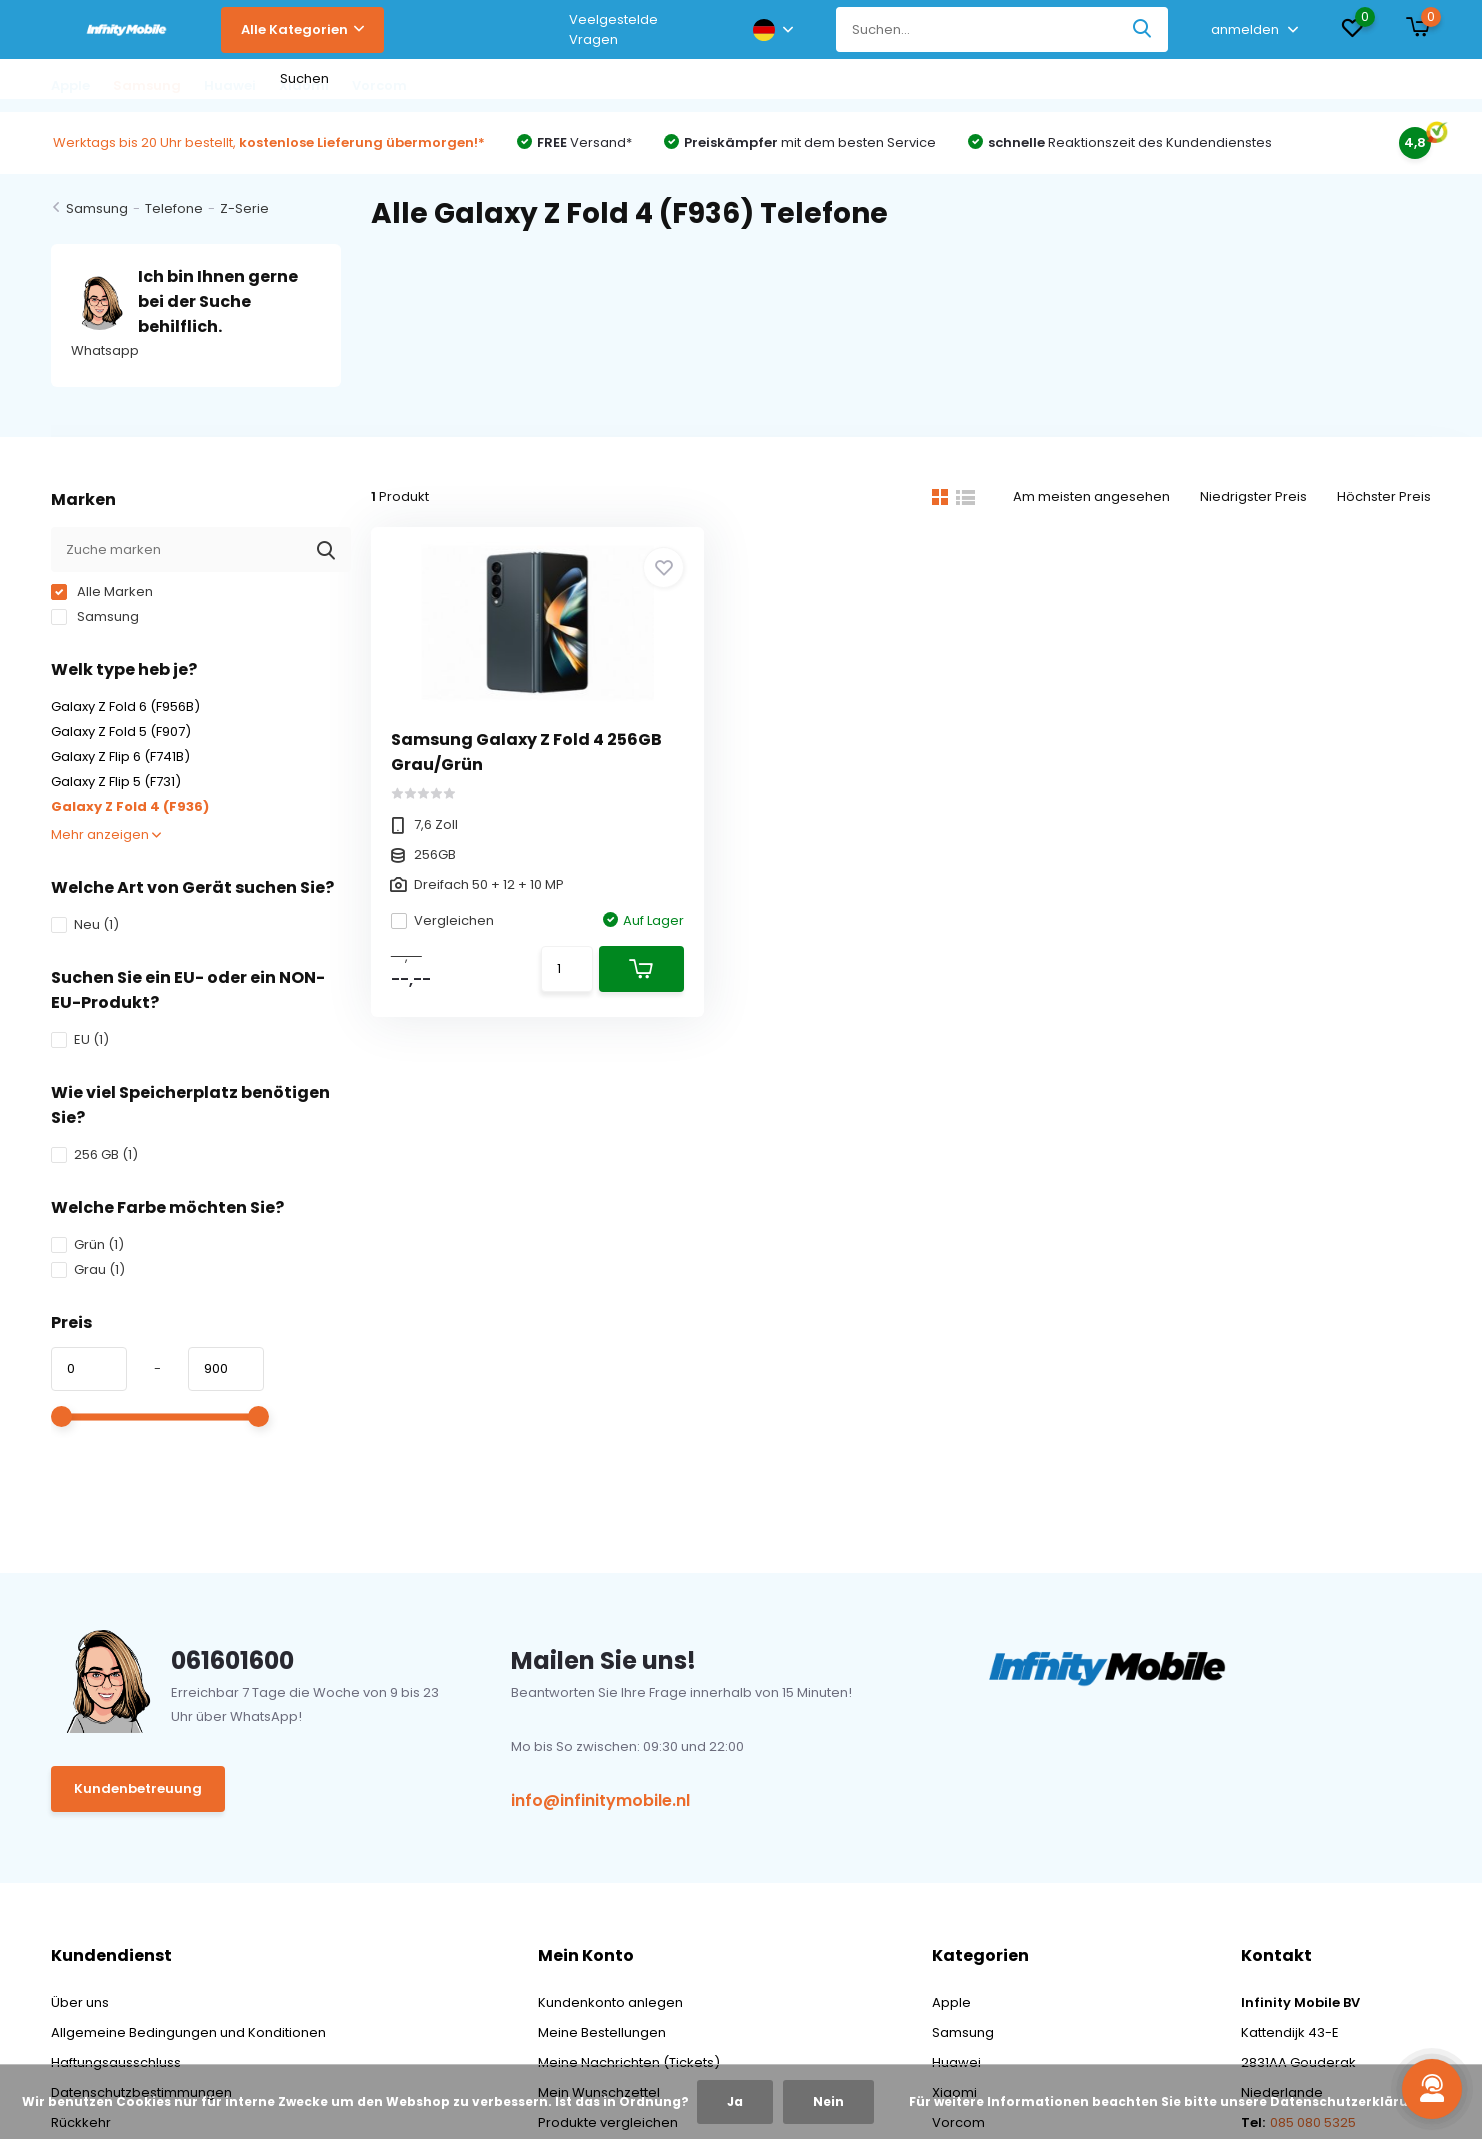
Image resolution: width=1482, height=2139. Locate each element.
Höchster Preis (1384, 496)
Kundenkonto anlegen (610, 2002)
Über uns (80, 2002)
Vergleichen (442, 920)
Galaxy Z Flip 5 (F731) (116, 781)
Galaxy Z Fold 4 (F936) (130, 806)
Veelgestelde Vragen (613, 29)
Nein (828, 2101)
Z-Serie (244, 208)
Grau (88, 1269)
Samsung (97, 208)
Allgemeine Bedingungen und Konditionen (188, 2032)
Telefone (174, 208)
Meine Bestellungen (602, 2032)
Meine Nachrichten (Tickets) (629, 2062)
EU (80, 1039)
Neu (85, 924)
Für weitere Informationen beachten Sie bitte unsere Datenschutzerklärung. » (1174, 2101)
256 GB (94, 1154)
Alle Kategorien (302, 29)
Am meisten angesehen (1091, 496)
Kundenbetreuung (138, 1788)
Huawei (956, 2062)
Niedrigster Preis (1253, 496)
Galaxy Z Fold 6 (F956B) (125, 706)
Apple (951, 2002)
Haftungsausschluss (116, 2062)
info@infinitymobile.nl (600, 1800)
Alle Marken (102, 591)
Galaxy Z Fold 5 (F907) (121, 731)
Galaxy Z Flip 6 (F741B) (120, 756)
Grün (87, 1244)
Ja (735, 2101)
